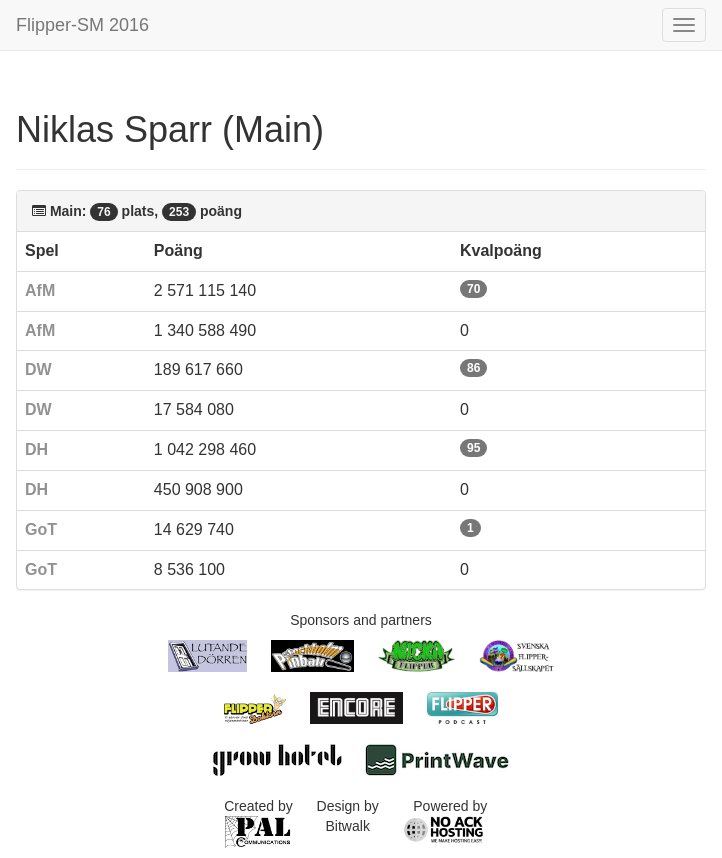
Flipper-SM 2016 (82, 25)
